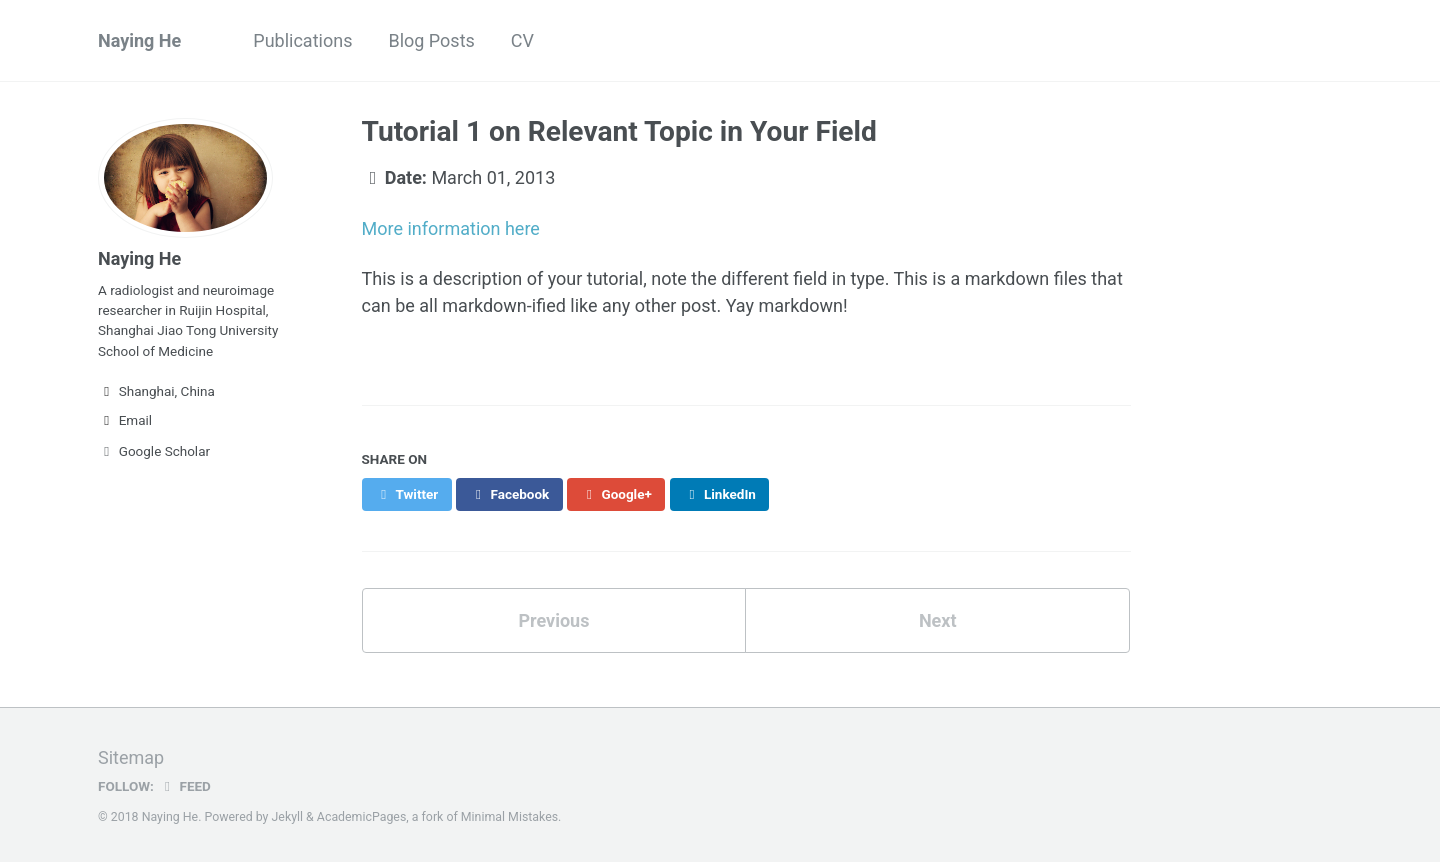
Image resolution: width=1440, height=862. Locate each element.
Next (938, 620)
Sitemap (131, 757)
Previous (553, 620)
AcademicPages (361, 817)
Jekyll (288, 817)
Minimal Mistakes (509, 817)
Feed (185, 786)
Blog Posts (431, 40)
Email (125, 420)
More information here (451, 228)
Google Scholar (154, 451)
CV (522, 40)
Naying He (139, 40)
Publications (302, 40)
